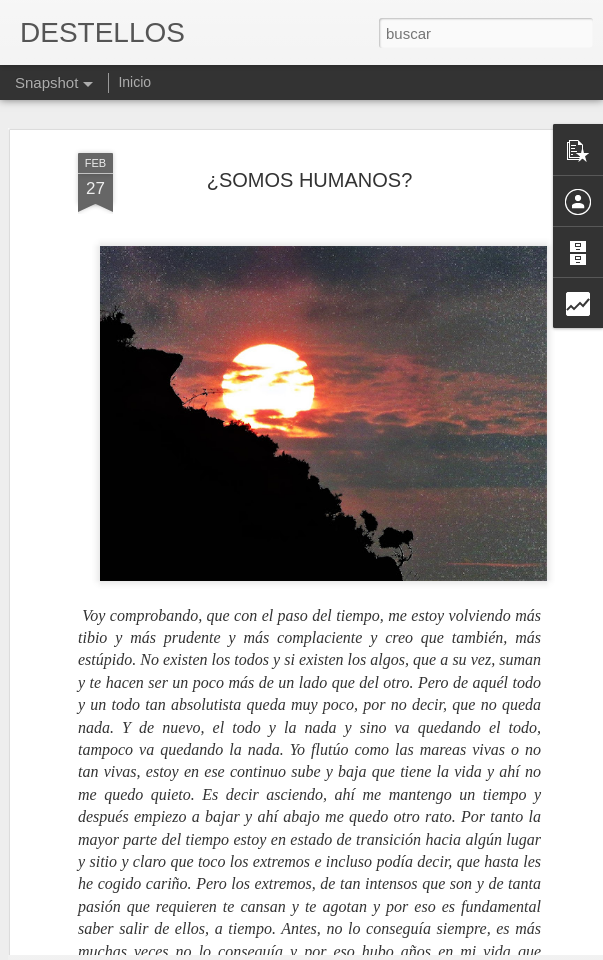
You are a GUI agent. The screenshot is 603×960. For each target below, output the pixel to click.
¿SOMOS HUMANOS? (310, 125)
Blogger (379, 949)
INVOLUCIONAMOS (127, 899)
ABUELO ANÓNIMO (365, 888)
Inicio (134, 82)
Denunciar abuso (445, 949)
